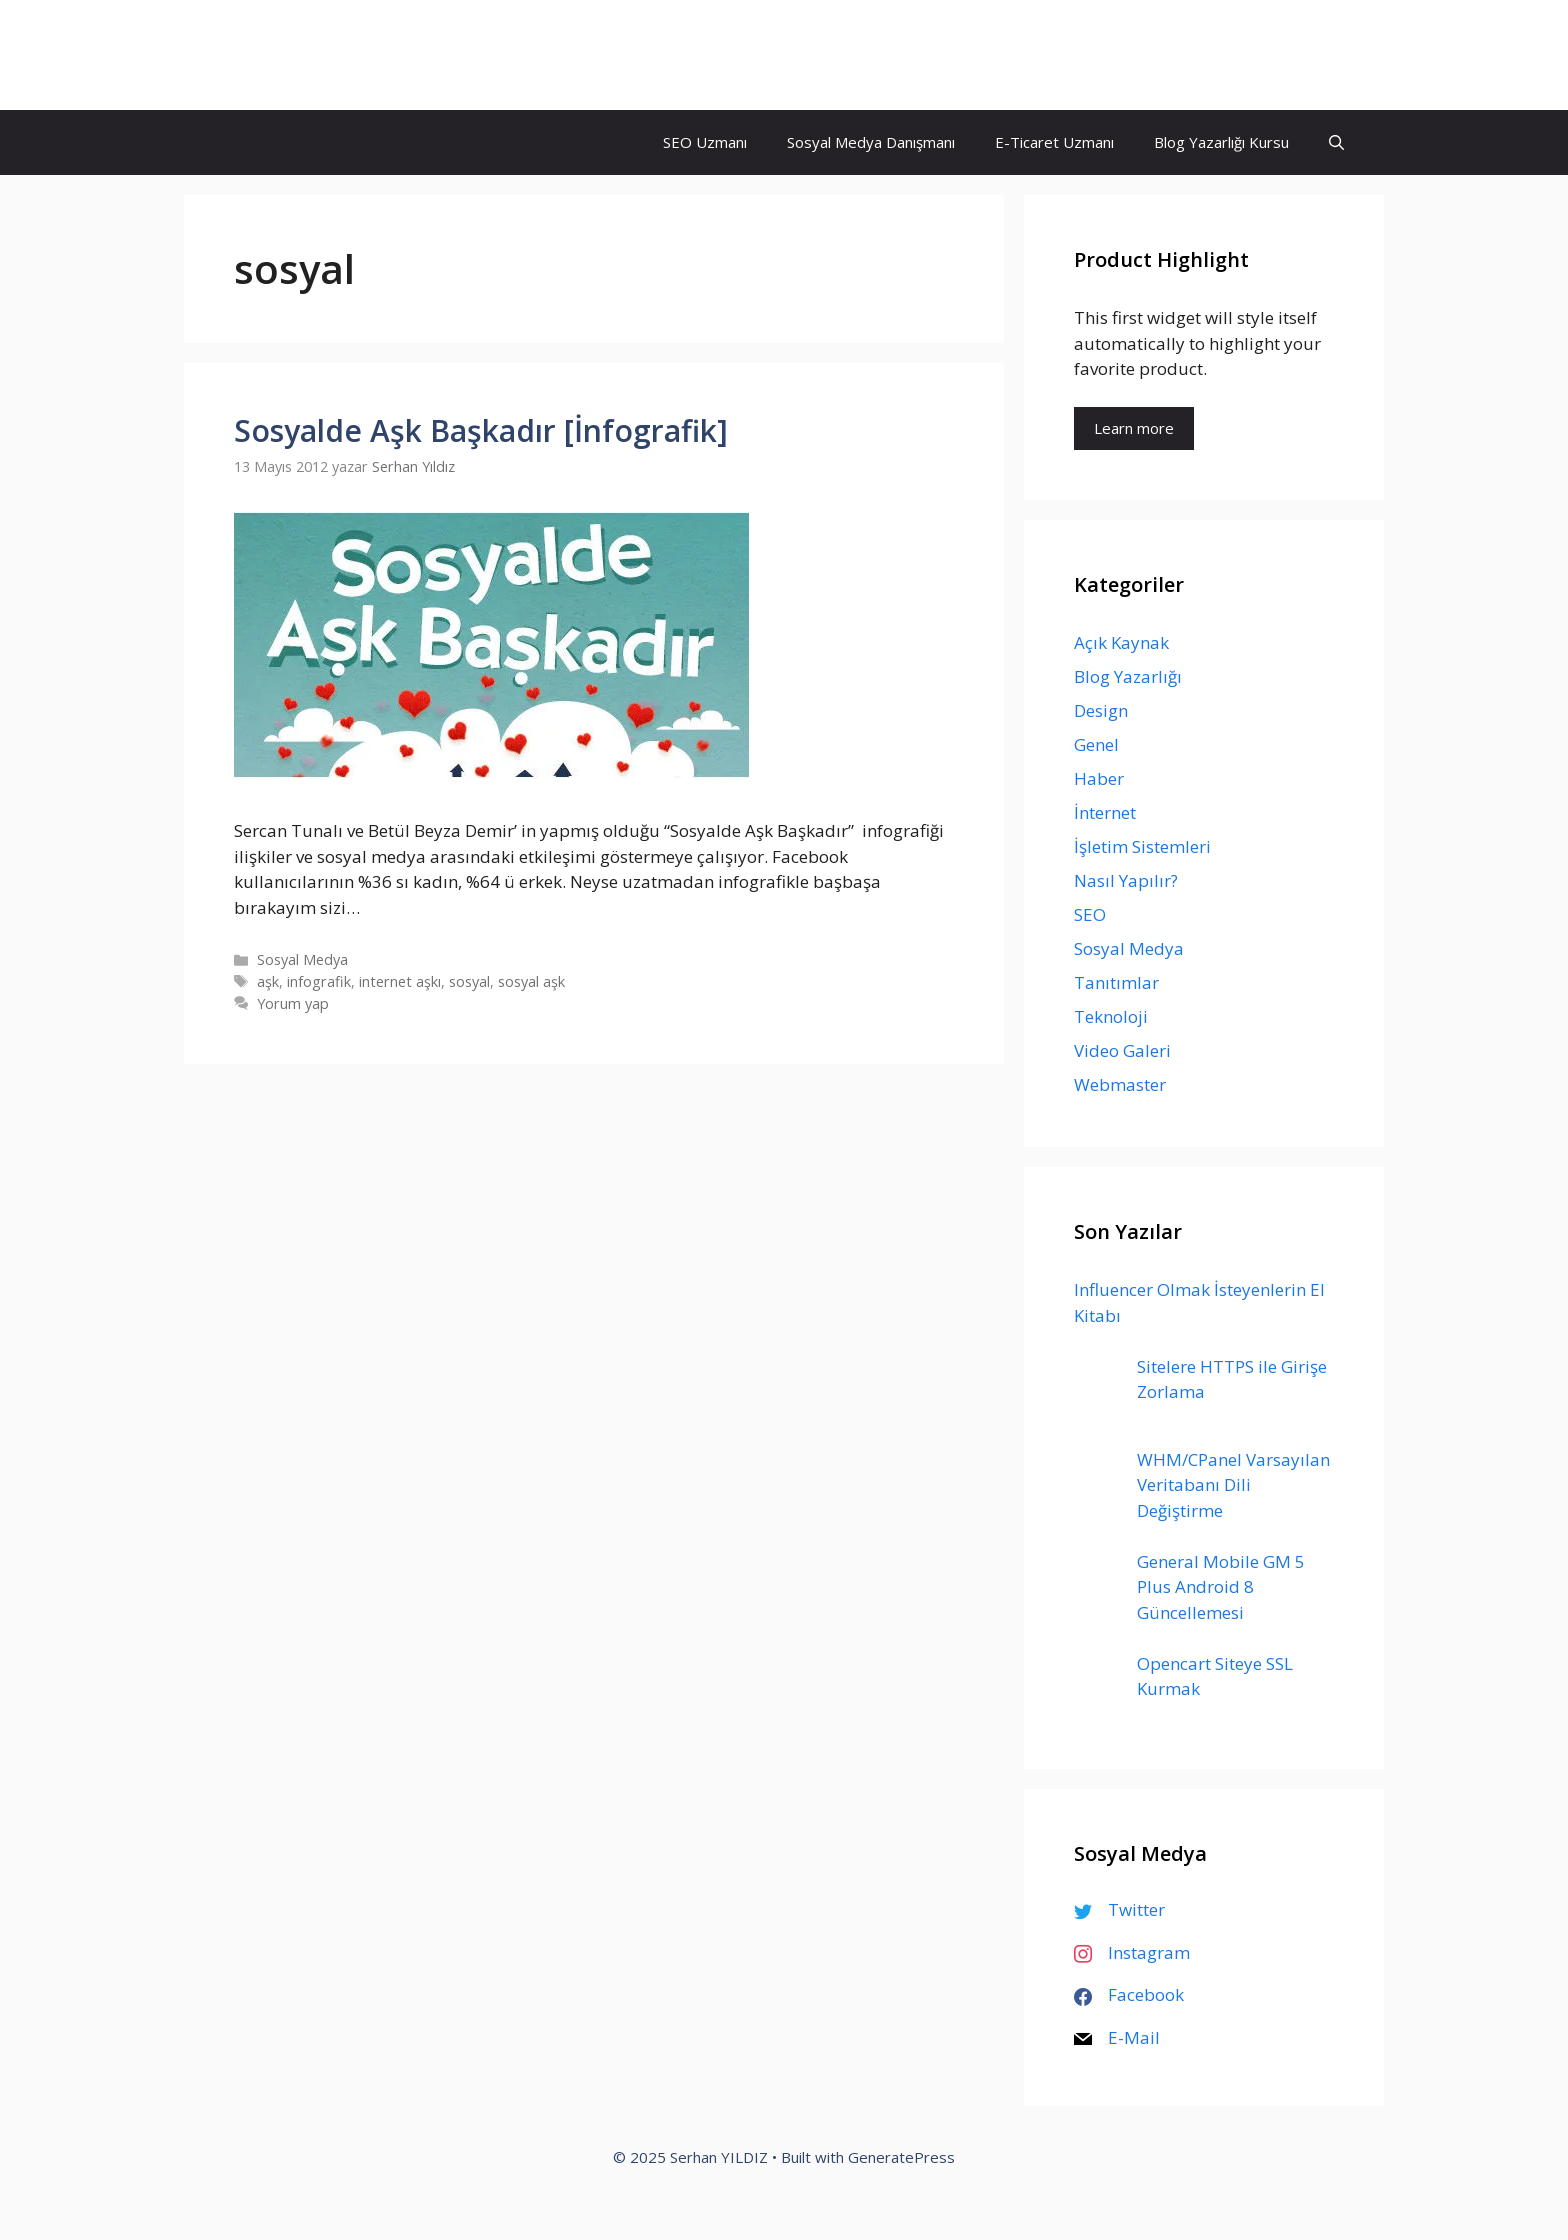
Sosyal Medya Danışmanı (871, 142)
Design (1101, 710)
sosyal (469, 981)
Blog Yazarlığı (1128, 676)
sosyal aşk (531, 981)
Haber (1099, 778)
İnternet (1105, 812)
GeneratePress (901, 2157)
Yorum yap (293, 1003)
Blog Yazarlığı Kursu (1221, 142)
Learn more (1134, 428)
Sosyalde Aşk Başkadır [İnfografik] (481, 430)
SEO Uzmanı (705, 142)
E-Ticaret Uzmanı (1054, 142)
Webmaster (1120, 1084)
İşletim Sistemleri (1142, 846)
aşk (268, 981)
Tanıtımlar (1116, 982)
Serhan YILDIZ (311, 55)
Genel (1096, 744)
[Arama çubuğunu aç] (1336, 142)
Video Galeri (1122, 1050)
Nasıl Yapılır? (1126, 880)
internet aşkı (400, 981)
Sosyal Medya (302, 959)
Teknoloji (1111, 1016)
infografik (319, 981)
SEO (1090, 914)
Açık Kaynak (1121, 642)
